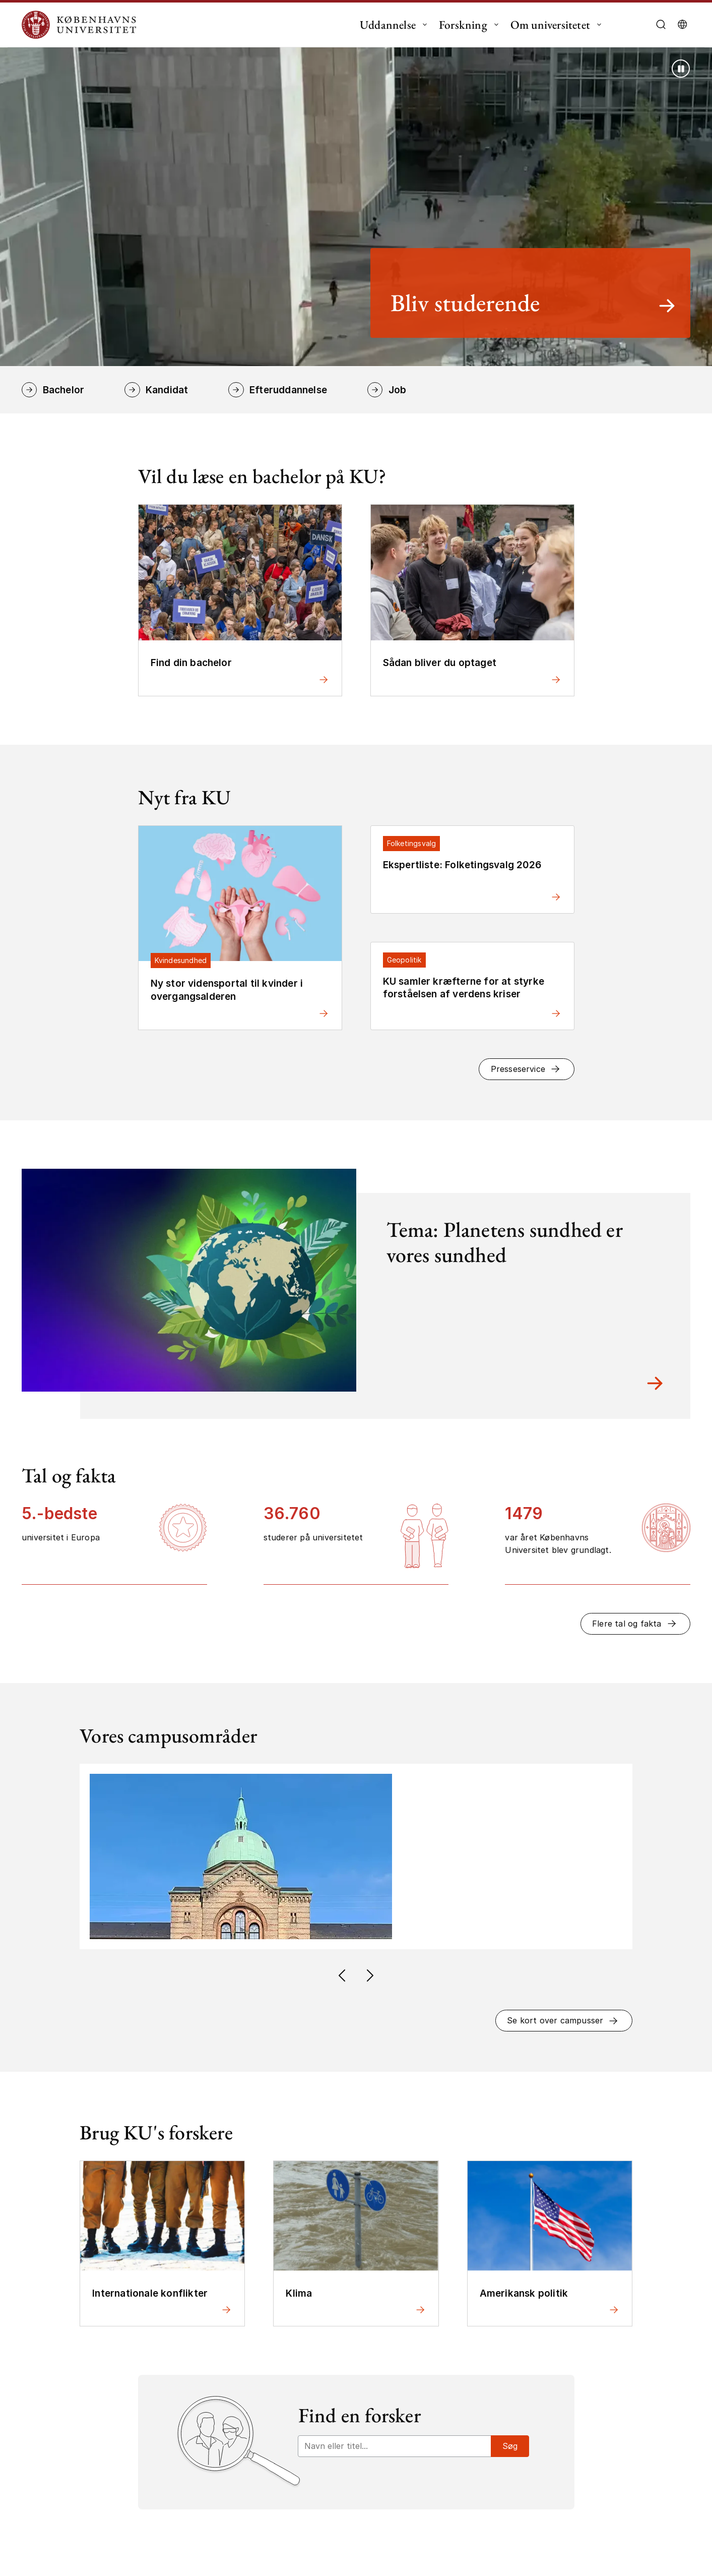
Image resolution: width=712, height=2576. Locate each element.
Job (398, 390)
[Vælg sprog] (682, 24)
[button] (526, 1069)
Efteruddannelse (288, 390)
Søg (509, 2446)
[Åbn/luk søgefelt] (661, 25)
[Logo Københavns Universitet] (82, 25)
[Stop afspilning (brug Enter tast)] (681, 68)
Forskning (463, 24)
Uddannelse (388, 24)
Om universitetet (550, 24)
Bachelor (64, 390)
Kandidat (167, 390)
